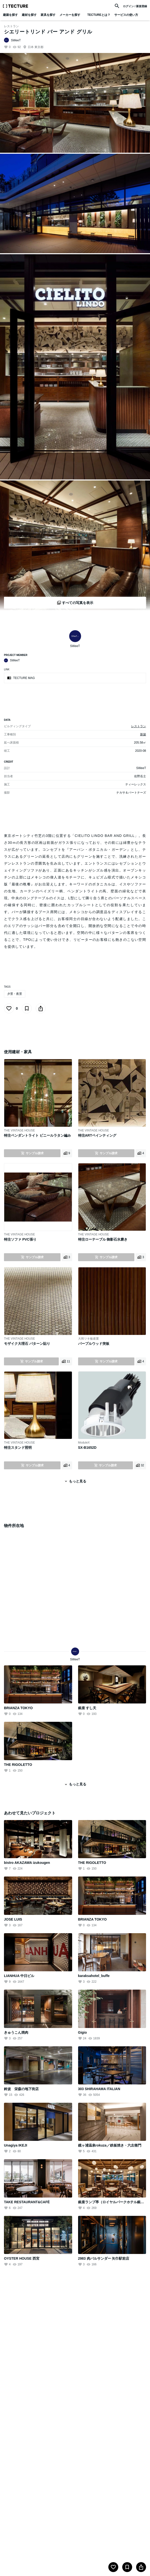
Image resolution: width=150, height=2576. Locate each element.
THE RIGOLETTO (18, 1765)
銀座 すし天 (87, 1708)
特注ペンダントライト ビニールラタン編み (37, 1135)
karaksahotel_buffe (94, 1976)
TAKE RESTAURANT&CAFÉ (27, 2202)
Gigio (82, 2032)
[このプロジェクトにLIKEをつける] (6, 47)
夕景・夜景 (14, 994)
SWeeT (16, 40)
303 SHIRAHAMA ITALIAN (99, 2089)
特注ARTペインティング (97, 1135)
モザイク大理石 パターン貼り (27, 1344)
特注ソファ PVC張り (20, 1239)
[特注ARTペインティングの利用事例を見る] (140, 1153)
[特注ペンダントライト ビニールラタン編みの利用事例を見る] (66, 1153)
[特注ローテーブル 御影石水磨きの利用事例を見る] (140, 1257)
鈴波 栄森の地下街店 (21, 2089)
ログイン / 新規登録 (135, 6)
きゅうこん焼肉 (16, 2032)
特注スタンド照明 (18, 1448)
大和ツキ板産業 (88, 1338)
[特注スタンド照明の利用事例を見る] (66, 1465)
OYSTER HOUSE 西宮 (21, 2258)
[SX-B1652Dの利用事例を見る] (140, 1465)
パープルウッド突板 (93, 1344)
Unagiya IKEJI (15, 2145)
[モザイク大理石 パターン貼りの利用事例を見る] (66, 1361)
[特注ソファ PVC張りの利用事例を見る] (66, 1257)
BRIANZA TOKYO (18, 1708)
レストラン (11, 26)
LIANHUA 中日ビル (19, 1976)
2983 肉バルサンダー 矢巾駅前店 (103, 2258)
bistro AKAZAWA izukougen (27, 1863)
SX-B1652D (87, 1448)
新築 (143, 734)
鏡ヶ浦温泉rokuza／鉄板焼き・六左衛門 (109, 2145)
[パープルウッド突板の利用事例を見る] (140, 1361)
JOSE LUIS (13, 1919)
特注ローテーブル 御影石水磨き (103, 1239)
